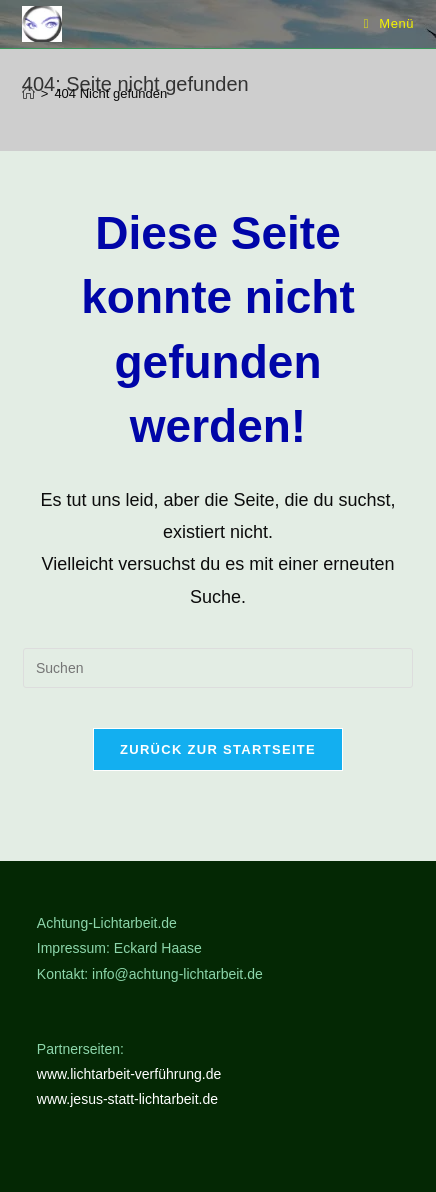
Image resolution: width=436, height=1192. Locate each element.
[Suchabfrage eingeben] (218, 668)
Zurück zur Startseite (218, 749)
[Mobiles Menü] (389, 23)
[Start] (28, 93)
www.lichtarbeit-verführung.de (129, 1074)
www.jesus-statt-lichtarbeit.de (127, 1099)
